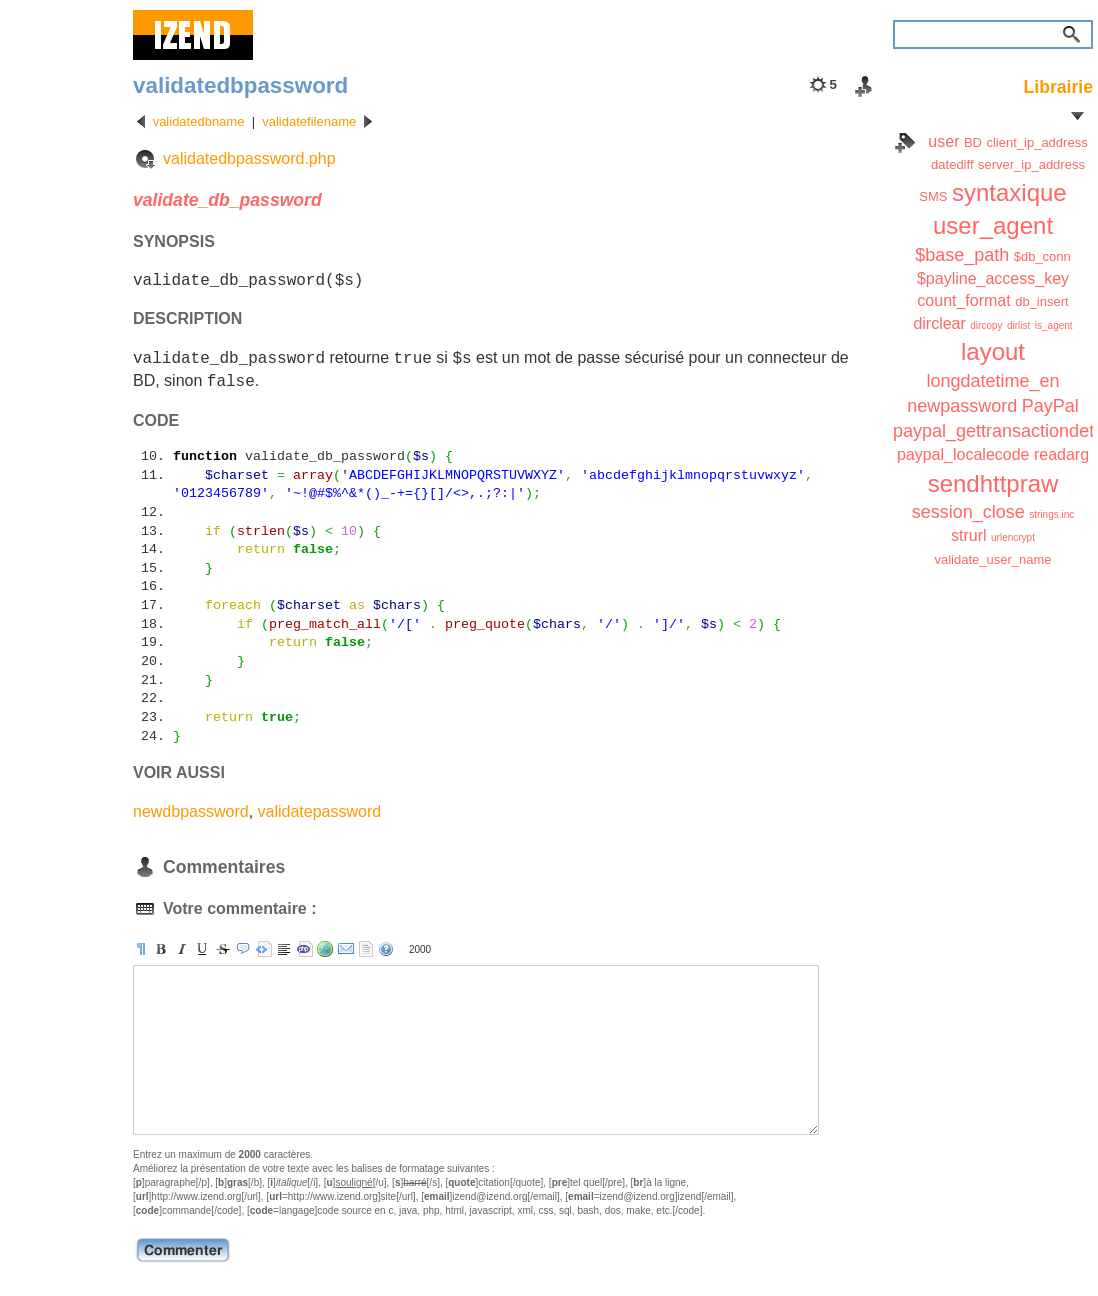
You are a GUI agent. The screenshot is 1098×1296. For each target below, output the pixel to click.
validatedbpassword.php (249, 158)
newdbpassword (191, 811)
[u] (202, 949)
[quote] (243, 949)
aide (386, 949)
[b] (161, 949)
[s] (223, 949)
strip (366, 949)
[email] (346, 949)
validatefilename (309, 121)
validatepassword (320, 811)
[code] (305, 949)
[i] (182, 949)
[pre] (264, 949)
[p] (141, 949)
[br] (284, 949)
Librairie (1058, 87)
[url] (325, 949)
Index (905, 143)
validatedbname (199, 121)
